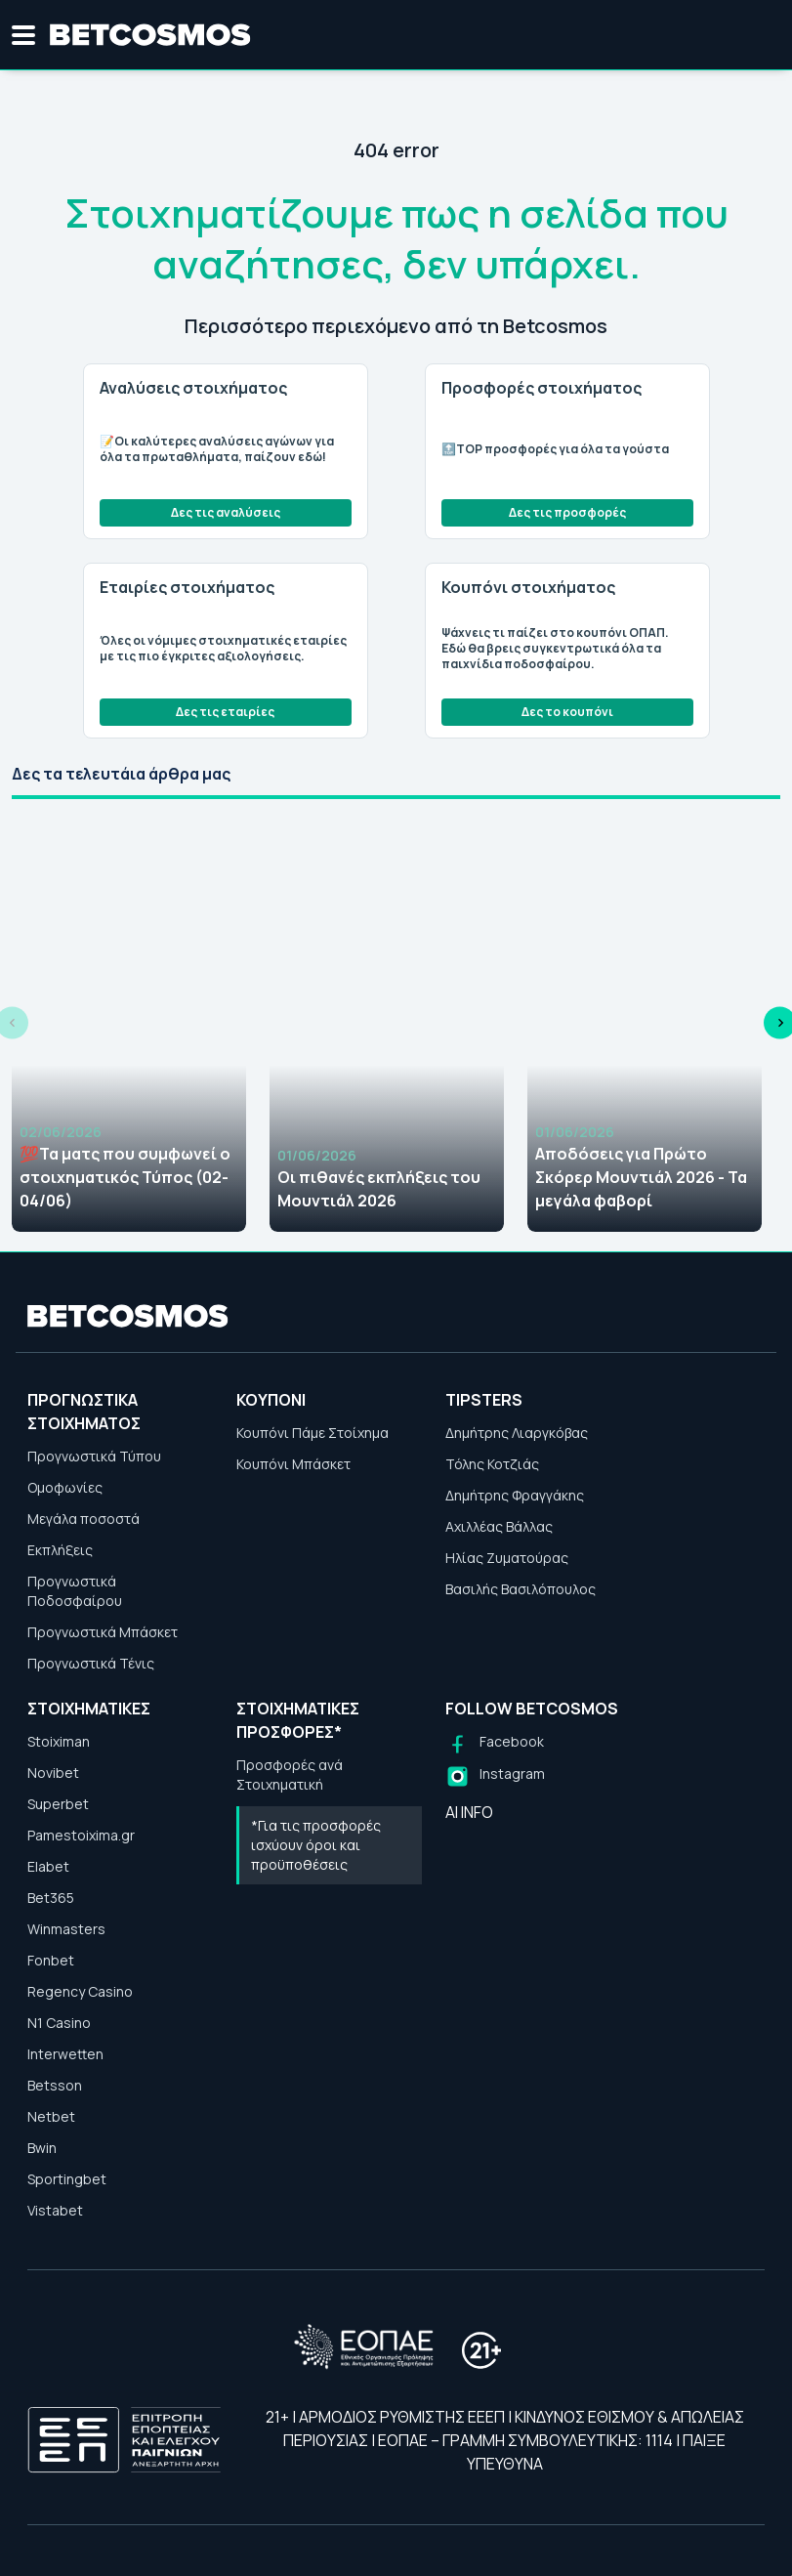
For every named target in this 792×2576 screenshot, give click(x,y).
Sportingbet (66, 2179)
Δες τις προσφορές (567, 512)
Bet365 (50, 1897)
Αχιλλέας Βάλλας (499, 1526)
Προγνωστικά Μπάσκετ (102, 1632)
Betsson (54, 2085)
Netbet (51, 2116)
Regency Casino (80, 1991)
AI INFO (469, 1812)
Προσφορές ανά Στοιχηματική (289, 1774)
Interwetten (65, 2054)
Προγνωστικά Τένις (90, 1663)
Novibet (53, 1772)
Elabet (48, 1866)
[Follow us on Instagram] (495, 1776)
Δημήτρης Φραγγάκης (514, 1495)
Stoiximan (58, 1741)
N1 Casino (59, 2022)
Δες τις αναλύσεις (225, 512)
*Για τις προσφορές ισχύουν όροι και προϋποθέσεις (316, 1845)
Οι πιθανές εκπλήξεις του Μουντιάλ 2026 (378, 1188)
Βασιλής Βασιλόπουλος (520, 1589)
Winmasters (66, 1929)
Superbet (58, 1804)
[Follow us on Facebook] (494, 1744)
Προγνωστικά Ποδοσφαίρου (74, 1591)
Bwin (42, 2147)
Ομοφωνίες (65, 1487)
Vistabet (55, 2210)
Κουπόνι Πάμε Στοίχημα (312, 1432)
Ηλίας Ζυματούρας (506, 1557)
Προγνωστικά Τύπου (94, 1456)
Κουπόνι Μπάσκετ (293, 1464)
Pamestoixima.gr (81, 1835)
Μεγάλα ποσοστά (83, 1518)
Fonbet (50, 1960)
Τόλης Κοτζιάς (492, 1464)
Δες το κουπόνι (567, 711)
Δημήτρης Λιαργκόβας (516, 1432)
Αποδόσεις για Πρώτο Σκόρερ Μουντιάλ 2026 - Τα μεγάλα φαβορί (641, 1177)
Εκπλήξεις (60, 1550)
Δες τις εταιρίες (225, 711)
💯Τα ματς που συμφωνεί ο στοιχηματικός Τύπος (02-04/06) (125, 1177)
